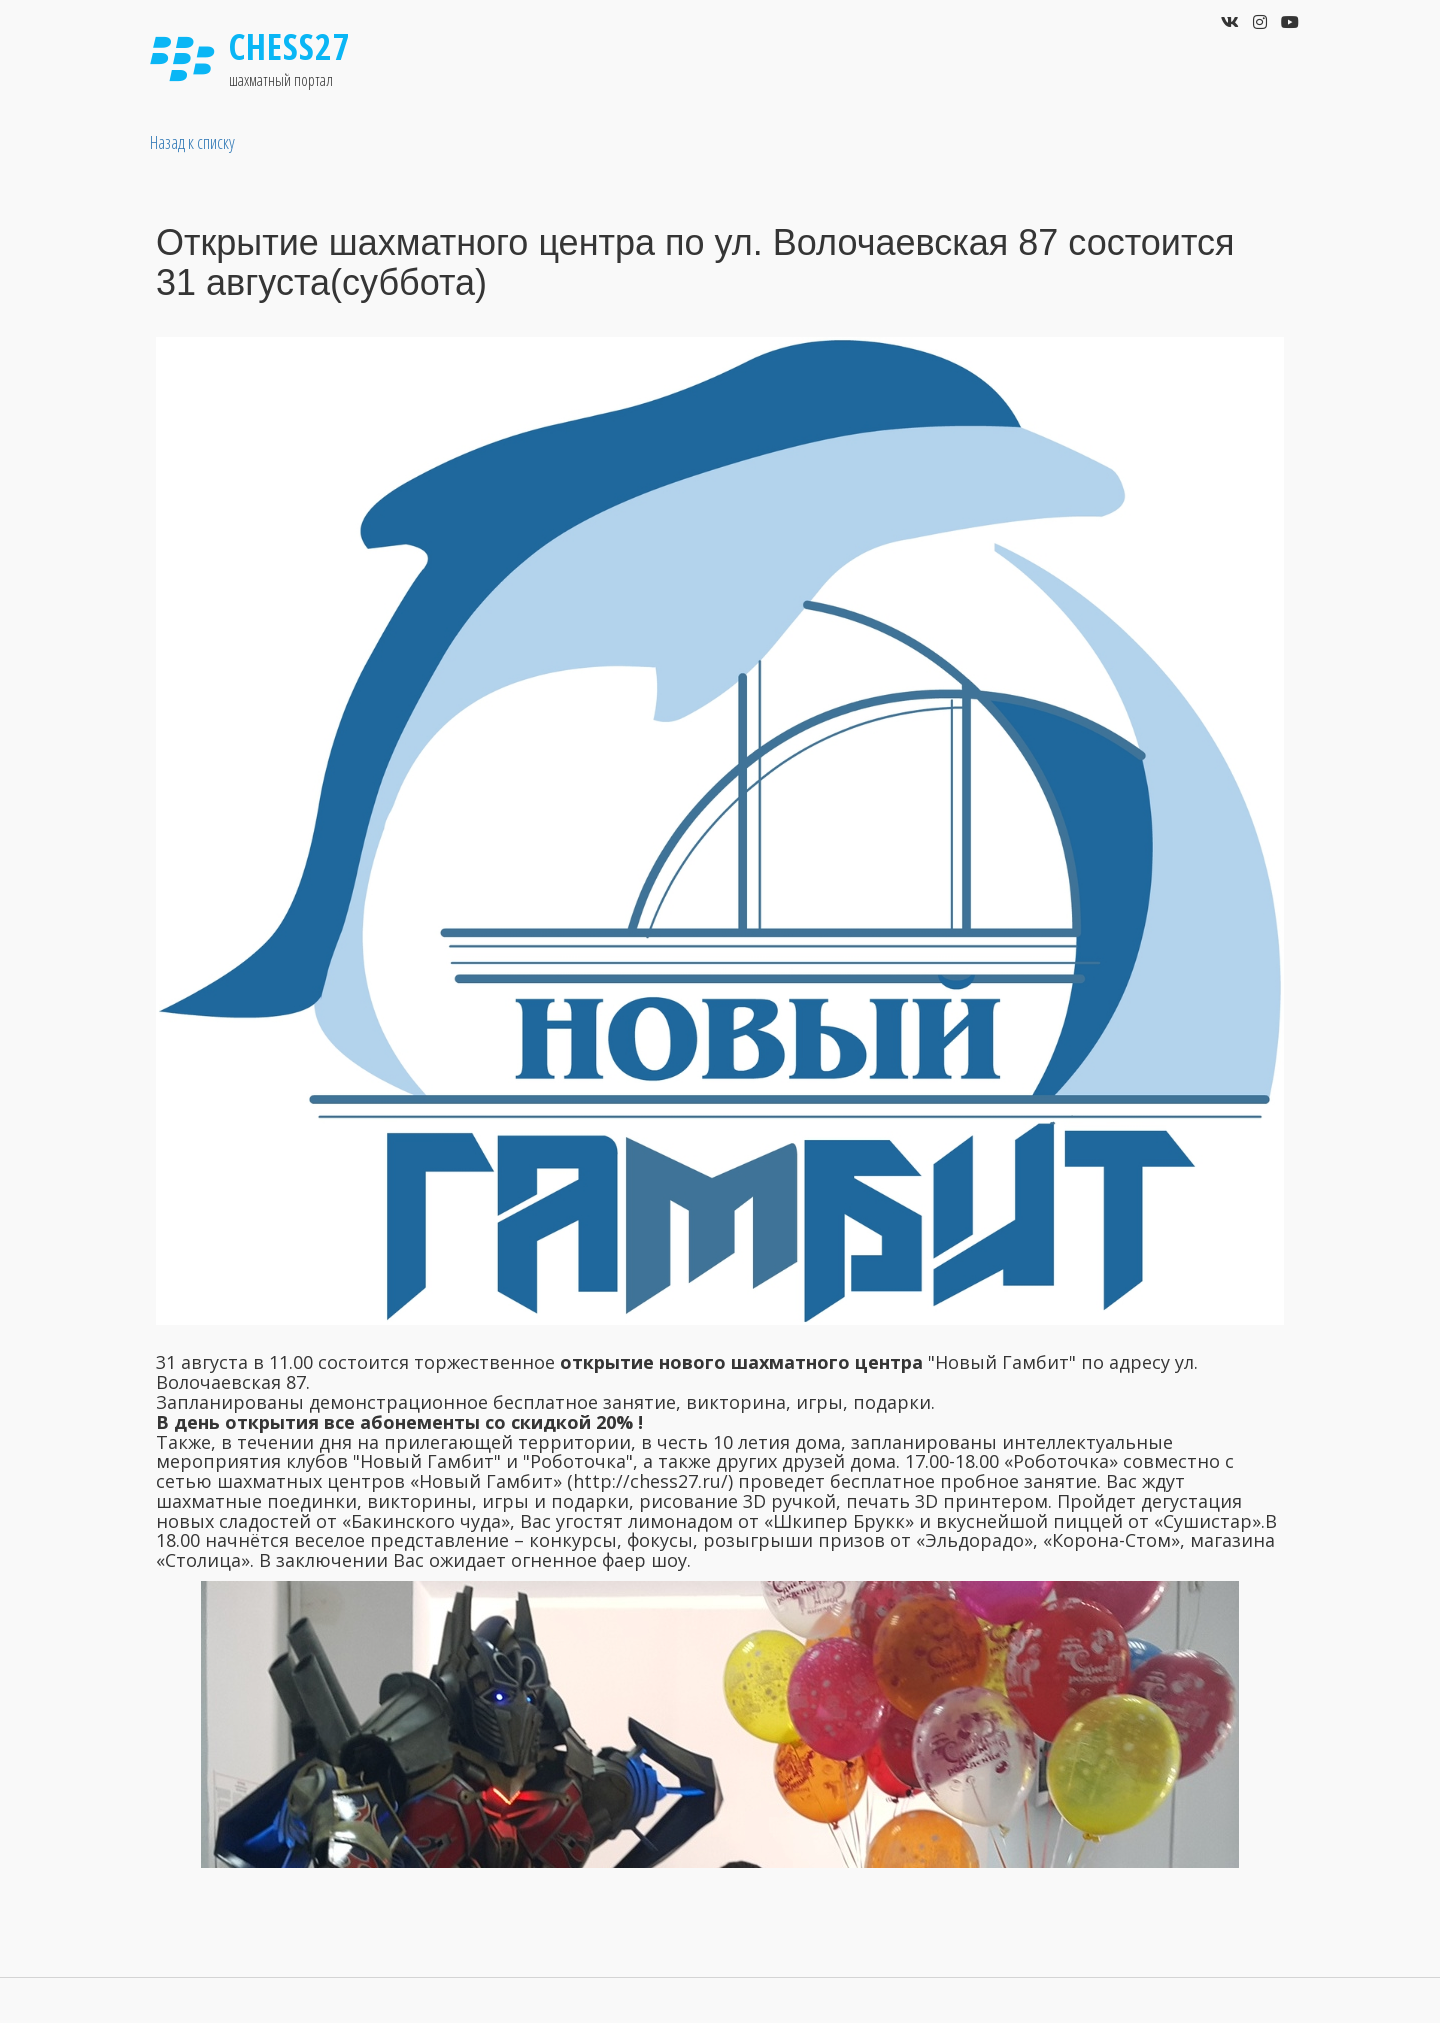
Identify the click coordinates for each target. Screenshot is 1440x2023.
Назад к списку (192, 142)
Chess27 (290, 46)
